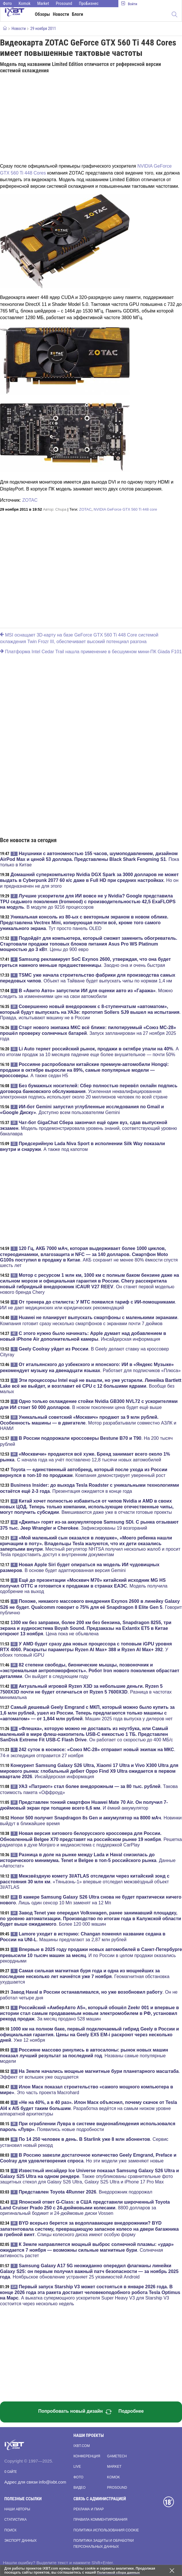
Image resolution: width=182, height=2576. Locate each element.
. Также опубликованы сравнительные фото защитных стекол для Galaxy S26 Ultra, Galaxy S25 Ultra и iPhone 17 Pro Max (89, 2176)
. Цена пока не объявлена (85, 1628)
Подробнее (131, 2411)
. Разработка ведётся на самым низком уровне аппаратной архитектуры (88, 2108)
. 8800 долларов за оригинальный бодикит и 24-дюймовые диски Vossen (85, 2208)
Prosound (64, 3)
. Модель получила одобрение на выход (84, 1586)
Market (43, 3)
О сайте (10, 2472)
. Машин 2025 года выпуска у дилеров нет (87, 1713)
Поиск (10, 2530)
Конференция (86, 2456)
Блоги (77, 14)
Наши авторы (17, 2509)
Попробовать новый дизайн (75, 2411)
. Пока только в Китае (89, 859)
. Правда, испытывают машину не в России (90, 1012)
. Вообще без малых (90, 1386)
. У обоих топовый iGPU (86, 1649)
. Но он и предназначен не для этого (89, 880)
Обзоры (42, 14)
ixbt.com (81, 2446)
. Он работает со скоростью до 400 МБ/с (86, 1734)
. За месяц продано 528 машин (89, 2013)
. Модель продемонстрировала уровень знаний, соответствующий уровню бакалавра (88, 1128)
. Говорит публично (91, 1607)
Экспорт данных (20, 2541)
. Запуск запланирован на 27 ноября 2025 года (88, 1033)
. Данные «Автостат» (88, 1860)
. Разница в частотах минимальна (86, 1692)
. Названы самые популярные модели (84, 2055)
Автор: (54, 509)
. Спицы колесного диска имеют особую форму (89, 2229)
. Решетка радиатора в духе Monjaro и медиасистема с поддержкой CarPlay (91, 1839)
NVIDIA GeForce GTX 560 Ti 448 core (125, 509)
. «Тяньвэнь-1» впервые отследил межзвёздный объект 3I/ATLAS (84, 1882)
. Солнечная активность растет (87, 2250)
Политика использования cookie (106, 2530)
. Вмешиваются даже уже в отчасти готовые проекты (87, 1507)
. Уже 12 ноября (89, 2034)
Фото (7, 3)
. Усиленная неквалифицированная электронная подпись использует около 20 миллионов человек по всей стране (88, 1091)
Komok (25, 3)
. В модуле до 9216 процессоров (88, 901)
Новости (61, 14)
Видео (79, 2488)
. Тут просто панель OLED (84, 922)
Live (77, 2467)
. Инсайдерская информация (89, 1771)
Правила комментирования (100, 2520)
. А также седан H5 (84, 1070)
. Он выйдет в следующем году (89, 1670)
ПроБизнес (88, 3)
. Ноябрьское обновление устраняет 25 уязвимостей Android (89, 2271)
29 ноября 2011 (43, 28)
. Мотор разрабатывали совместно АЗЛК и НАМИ (88, 1423)
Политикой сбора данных (119, 2573)
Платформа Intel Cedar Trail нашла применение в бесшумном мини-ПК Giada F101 (91, 651)
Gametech (117, 2456)
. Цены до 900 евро (88, 944)
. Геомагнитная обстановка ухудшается (84, 1976)
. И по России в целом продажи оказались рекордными (91, 1955)
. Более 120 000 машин (90, 1918)
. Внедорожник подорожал (85, 2191)
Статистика (15, 2520)
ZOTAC (29, 500)
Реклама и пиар (88, 2509)
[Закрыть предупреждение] (172, 2570)
